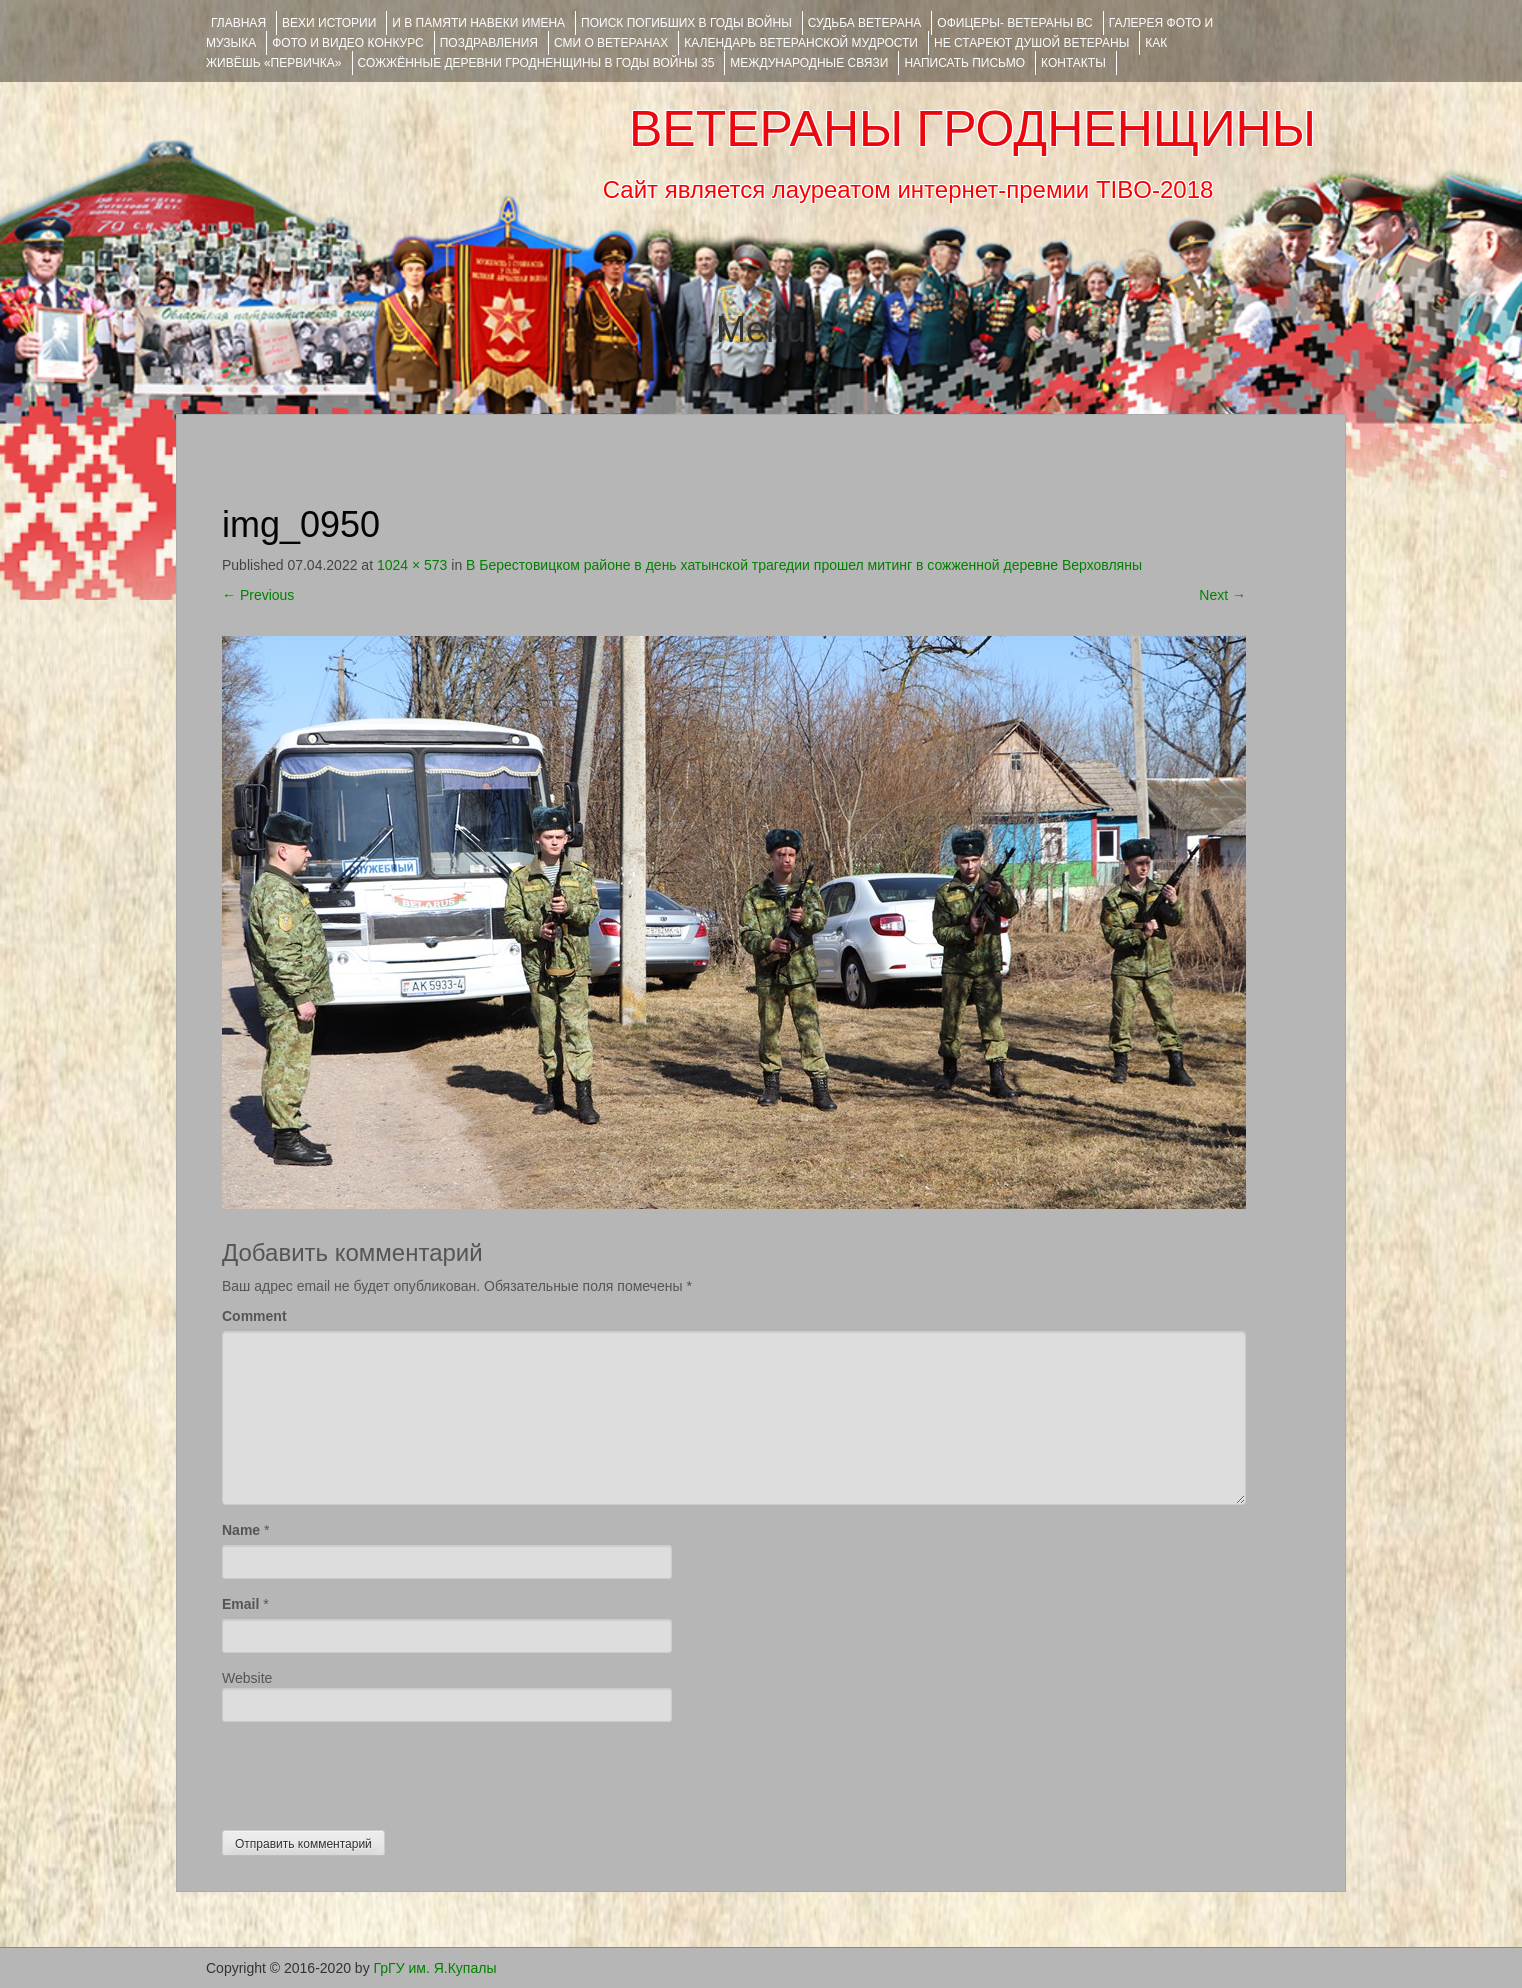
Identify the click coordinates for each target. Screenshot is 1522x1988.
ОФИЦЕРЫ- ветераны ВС (1014, 23)
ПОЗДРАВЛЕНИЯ (489, 43)
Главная (238, 23)
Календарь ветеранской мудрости (801, 43)
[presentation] (374, 1771)
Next (1222, 595)
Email (240, 1604)
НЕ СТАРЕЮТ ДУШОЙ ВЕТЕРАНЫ (1031, 43)
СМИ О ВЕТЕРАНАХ (611, 43)
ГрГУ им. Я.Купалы (435, 1968)
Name (241, 1530)
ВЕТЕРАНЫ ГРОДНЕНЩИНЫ (972, 129)
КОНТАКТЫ (1073, 63)
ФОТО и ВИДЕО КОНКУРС (347, 43)
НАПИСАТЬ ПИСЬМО (964, 63)
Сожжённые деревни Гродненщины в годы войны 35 (536, 63)
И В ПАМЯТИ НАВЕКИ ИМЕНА (478, 23)
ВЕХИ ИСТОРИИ (329, 23)
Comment (254, 1316)
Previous (258, 595)
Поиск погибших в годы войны (686, 23)
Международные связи (809, 63)
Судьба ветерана (865, 23)
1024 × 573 (412, 565)
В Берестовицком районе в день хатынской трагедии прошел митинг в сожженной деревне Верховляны (804, 565)
